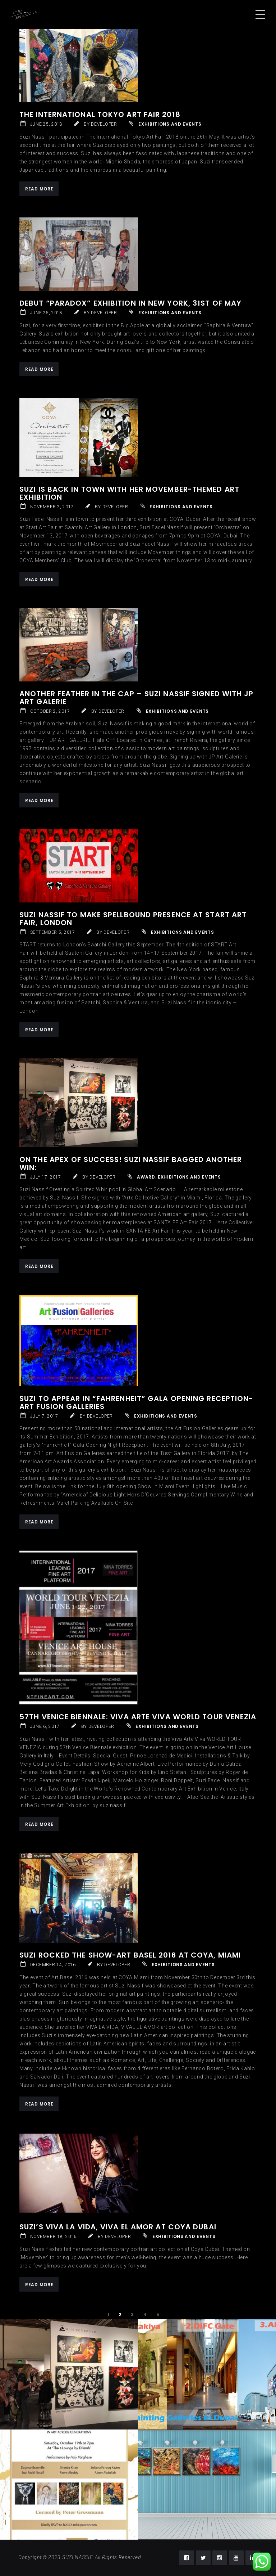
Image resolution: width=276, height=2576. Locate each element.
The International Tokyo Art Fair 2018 (99, 114)
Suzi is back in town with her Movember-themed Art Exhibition (129, 493)
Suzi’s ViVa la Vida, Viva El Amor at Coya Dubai (117, 2227)
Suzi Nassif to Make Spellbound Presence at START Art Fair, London (133, 919)
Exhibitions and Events (169, 124)
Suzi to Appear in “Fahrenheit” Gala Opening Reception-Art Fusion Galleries (136, 1402)
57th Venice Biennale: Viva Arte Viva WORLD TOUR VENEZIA (138, 1717)
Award (146, 1177)
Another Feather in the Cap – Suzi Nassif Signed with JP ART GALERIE (136, 698)
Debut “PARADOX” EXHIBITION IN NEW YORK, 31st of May (130, 303)
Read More (39, 189)
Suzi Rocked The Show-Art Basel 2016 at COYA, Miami (130, 1955)
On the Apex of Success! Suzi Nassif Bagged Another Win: (130, 1163)
